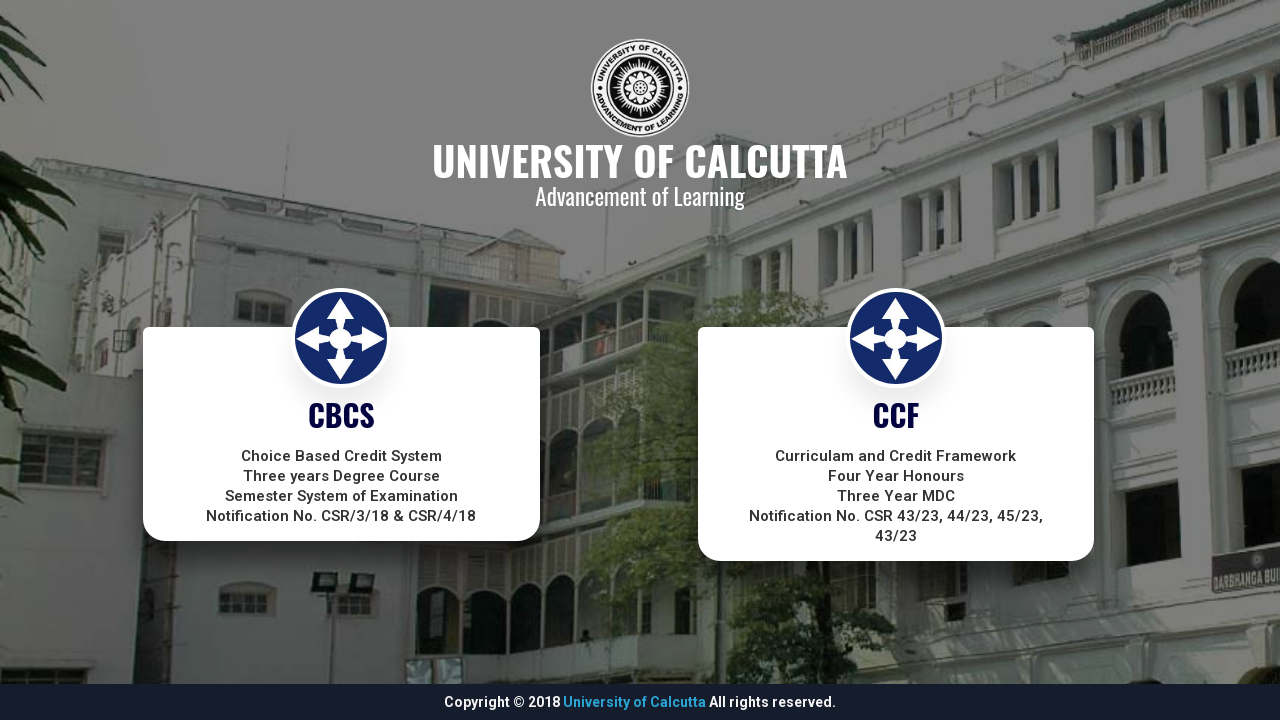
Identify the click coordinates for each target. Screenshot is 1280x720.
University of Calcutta (634, 702)
